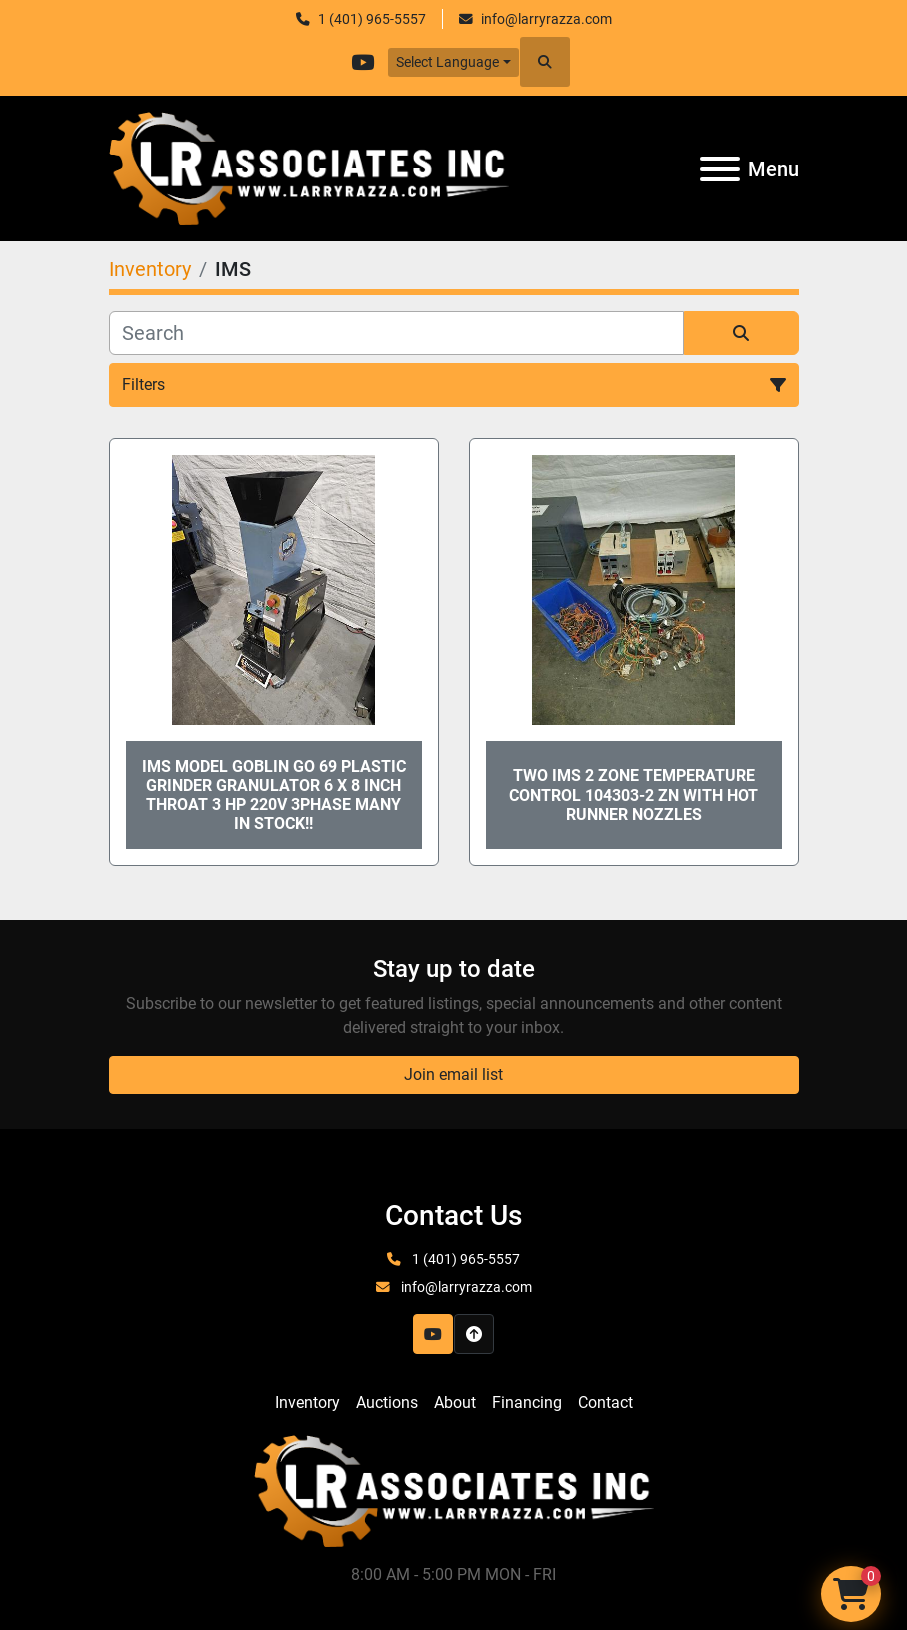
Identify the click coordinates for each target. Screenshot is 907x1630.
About (455, 1402)
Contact (605, 1402)
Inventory (307, 1402)
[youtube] (362, 62)
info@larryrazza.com (546, 19)
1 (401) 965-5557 (372, 19)
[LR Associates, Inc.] (454, 1489)
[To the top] (474, 1334)
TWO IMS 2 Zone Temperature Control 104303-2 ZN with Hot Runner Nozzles (633, 794)
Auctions (387, 1402)
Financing (527, 1402)
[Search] (396, 333)
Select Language (447, 62)
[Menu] (720, 169)
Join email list (453, 1074)
